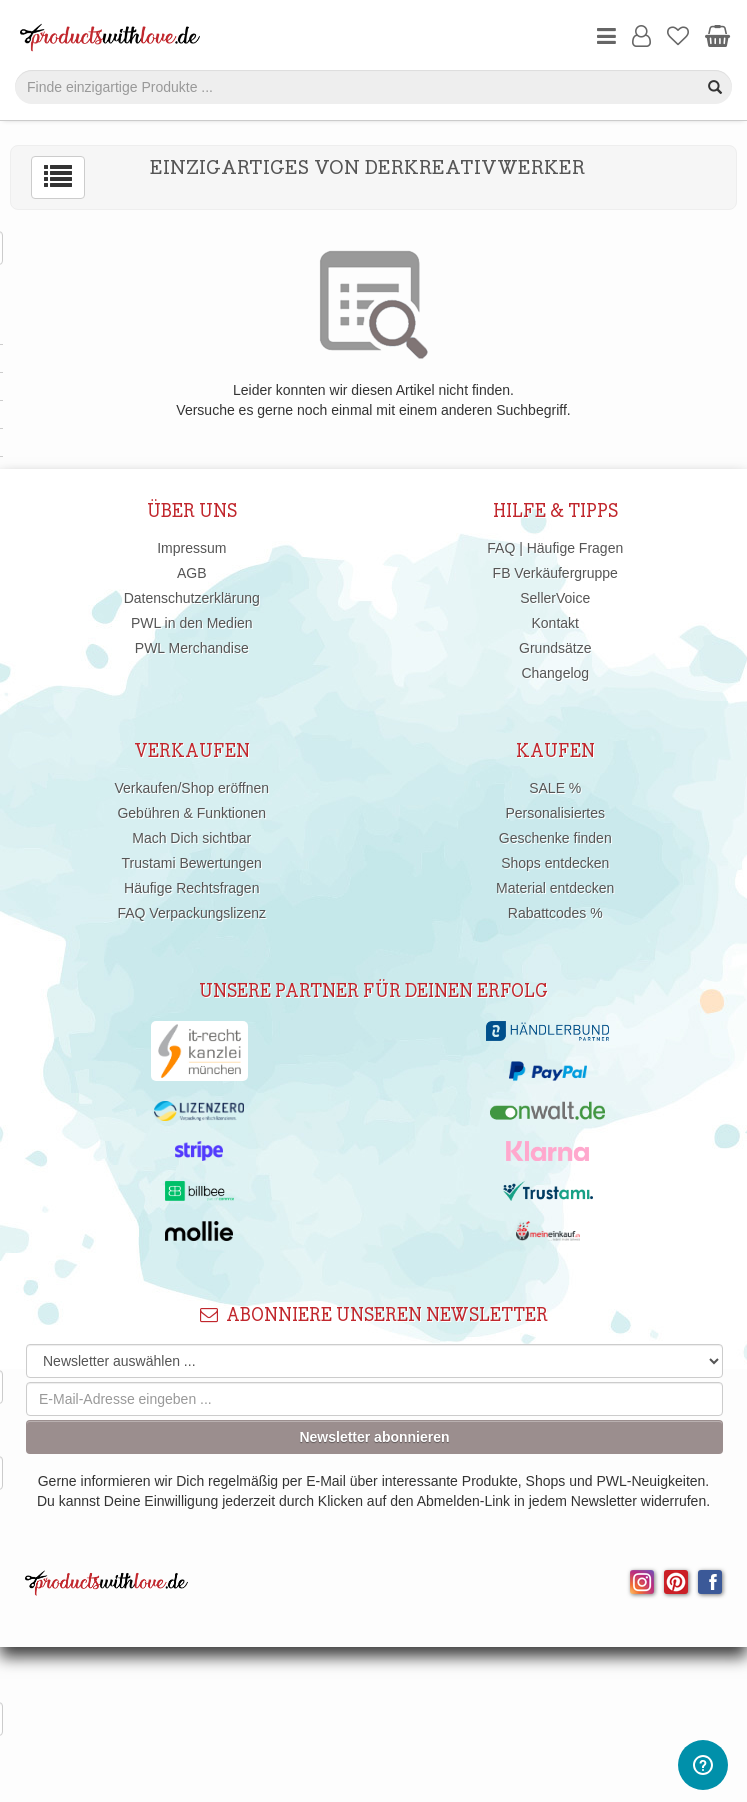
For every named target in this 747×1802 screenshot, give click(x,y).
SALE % (555, 788)
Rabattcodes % (555, 913)
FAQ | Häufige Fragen (555, 548)
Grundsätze (555, 648)
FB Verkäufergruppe (555, 573)
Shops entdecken (555, 863)
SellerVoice (555, 598)
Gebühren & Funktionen (191, 813)
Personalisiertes (555, 813)
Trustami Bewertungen (192, 863)
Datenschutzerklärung (192, 598)
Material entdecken (555, 888)
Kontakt (555, 623)
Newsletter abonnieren (374, 1437)
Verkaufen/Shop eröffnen (191, 788)
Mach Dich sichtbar (191, 838)
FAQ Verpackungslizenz (191, 913)
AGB (192, 573)
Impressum (191, 548)
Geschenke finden (555, 838)
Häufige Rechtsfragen (191, 888)
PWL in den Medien (192, 623)
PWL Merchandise (192, 648)
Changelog (555, 673)
